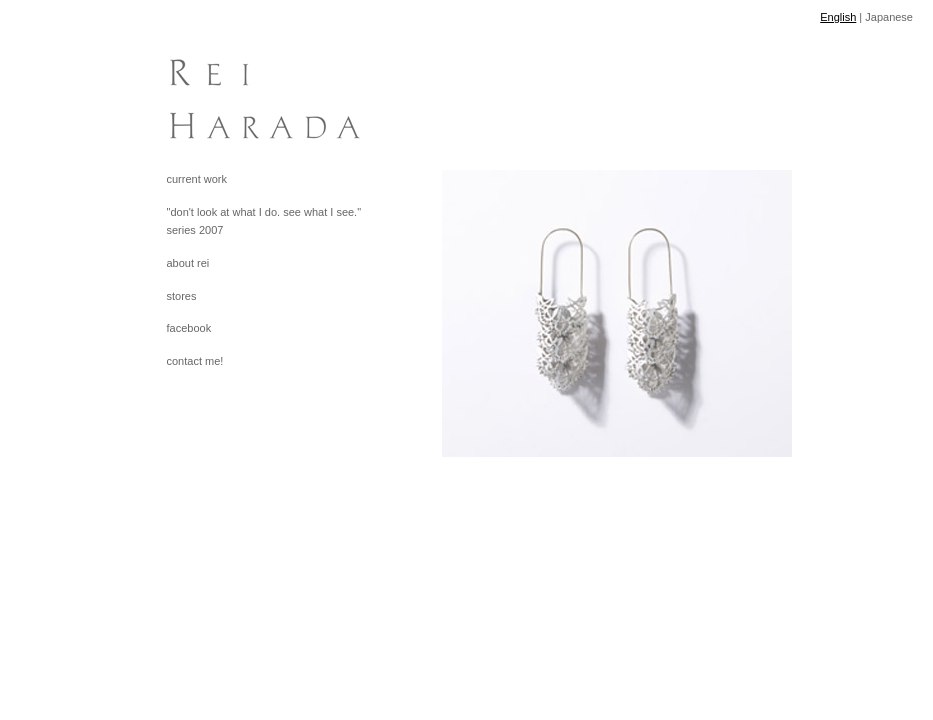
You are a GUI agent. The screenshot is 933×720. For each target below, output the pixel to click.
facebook (189, 328)
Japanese (889, 17)
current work (197, 179)
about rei (188, 263)
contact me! (195, 361)
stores (182, 296)
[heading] (217, 90)
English (838, 17)
